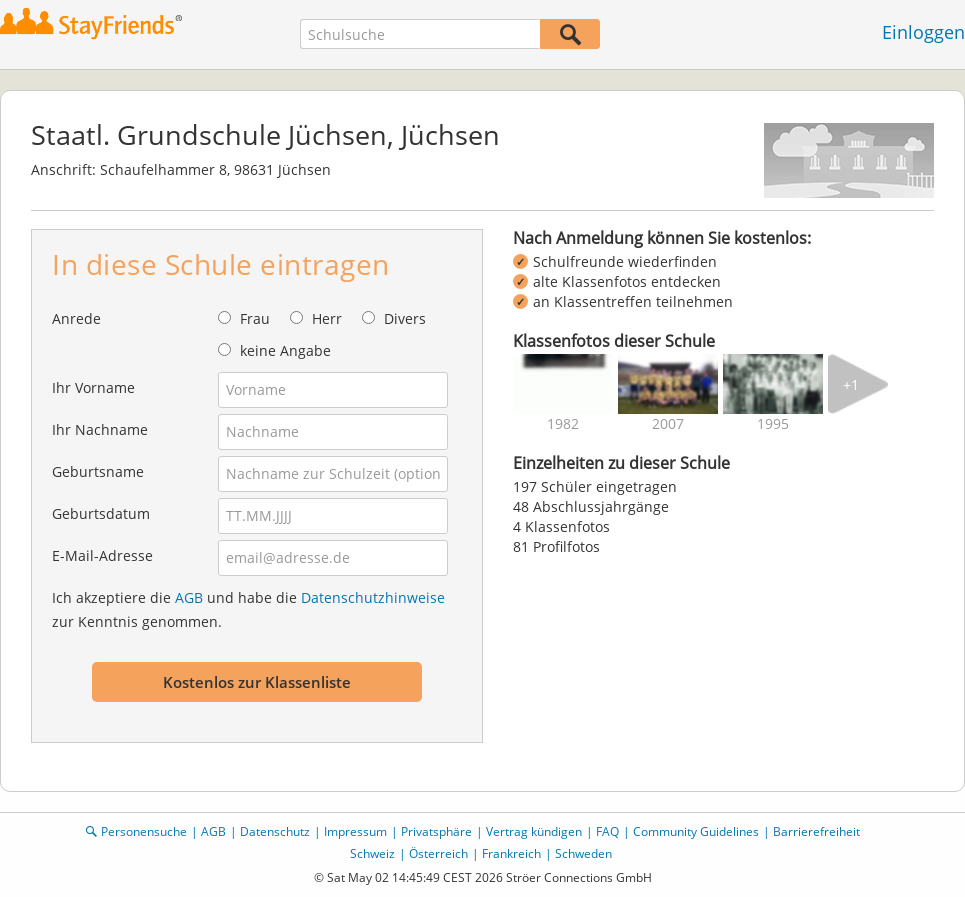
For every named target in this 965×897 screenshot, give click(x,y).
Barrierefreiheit (816, 831)
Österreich (438, 853)
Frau (255, 318)
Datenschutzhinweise (373, 597)
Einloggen (923, 32)
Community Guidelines (696, 831)
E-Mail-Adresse (102, 555)
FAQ (607, 831)
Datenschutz (275, 831)
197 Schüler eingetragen (595, 486)
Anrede (76, 318)
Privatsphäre (436, 831)
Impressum (355, 831)
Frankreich (511, 853)
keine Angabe (285, 350)
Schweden (583, 853)
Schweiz (372, 853)
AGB (189, 597)
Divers (405, 318)
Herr (327, 318)
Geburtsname (98, 471)
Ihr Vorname (93, 387)
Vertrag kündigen (534, 831)
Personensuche (144, 831)
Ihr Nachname (100, 429)
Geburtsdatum (101, 513)
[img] (563, 384)
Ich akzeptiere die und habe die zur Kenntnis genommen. (248, 609)
